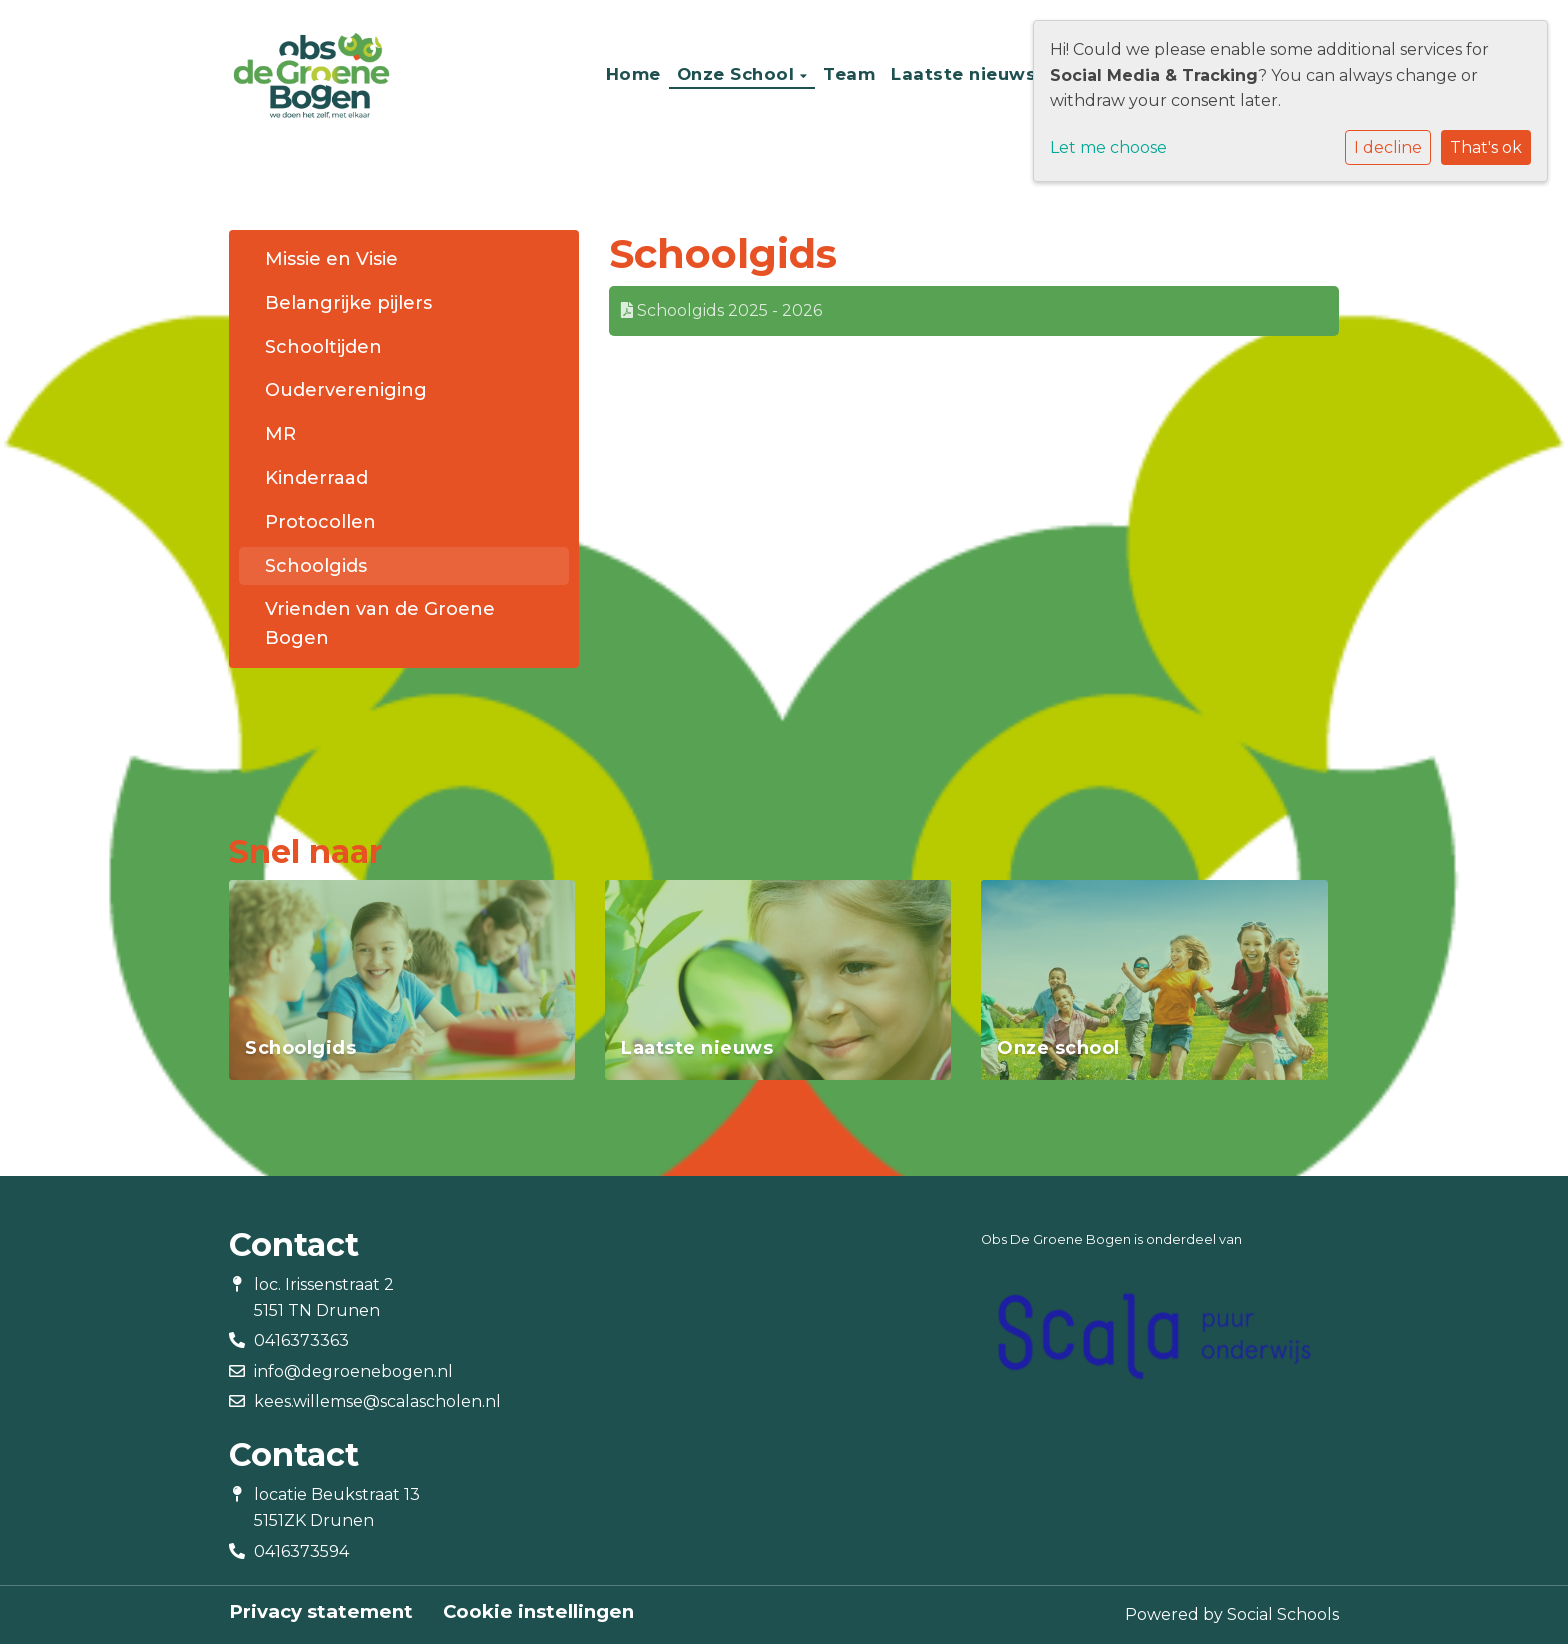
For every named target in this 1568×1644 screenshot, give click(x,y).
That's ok (1486, 147)
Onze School (738, 74)
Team (849, 74)
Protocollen (320, 522)
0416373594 (301, 1551)
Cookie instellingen (538, 1612)
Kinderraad (316, 478)
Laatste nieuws (963, 74)
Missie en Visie (331, 259)
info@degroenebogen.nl (353, 1371)
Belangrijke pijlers (348, 303)
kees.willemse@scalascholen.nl (377, 1401)
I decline (1388, 147)
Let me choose (1108, 147)
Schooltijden (323, 347)
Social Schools (1283, 1614)
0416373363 (301, 1340)
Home (633, 74)
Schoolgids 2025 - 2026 (721, 310)
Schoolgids (316, 566)
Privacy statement (321, 1612)
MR (280, 434)
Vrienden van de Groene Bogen (380, 623)
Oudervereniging (346, 390)
